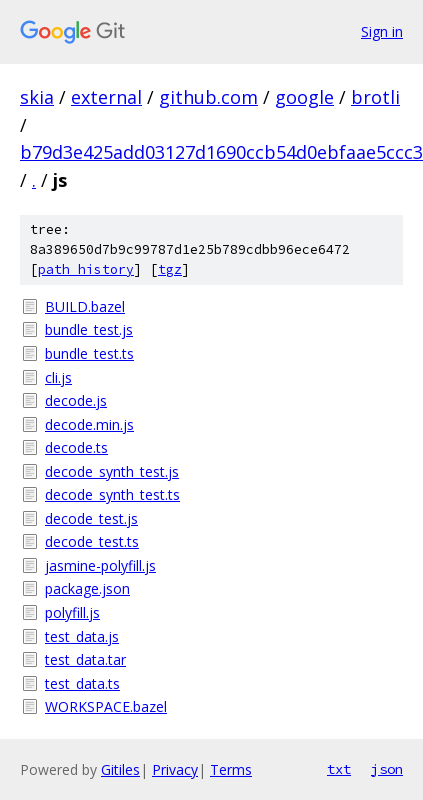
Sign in (382, 31)
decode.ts (76, 447)
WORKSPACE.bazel (106, 706)
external (106, 97)
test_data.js (82, 636)
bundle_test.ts (89, 353)
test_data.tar (85, 659)
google (304, 97)
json (387, 769)
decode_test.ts (92, 541)
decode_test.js (91, 518)
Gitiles (120, 769)
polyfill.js (72, 612)
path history (86, 269)
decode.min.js (89, 424)
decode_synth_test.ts (112, 494)
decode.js (76, 400)
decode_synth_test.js (112, 471)
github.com (208, 97)
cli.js (58, 377)
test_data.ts (82, 683)
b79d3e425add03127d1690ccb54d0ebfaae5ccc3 (221, 152)
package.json (87, 588)
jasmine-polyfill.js (100, 565)
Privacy (175, 769)
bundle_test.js (89, 329)
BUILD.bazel (85, 306)
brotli (375, 97)
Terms (231, 769)
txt (339, 769)
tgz (170, 269)
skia (37, 97)
